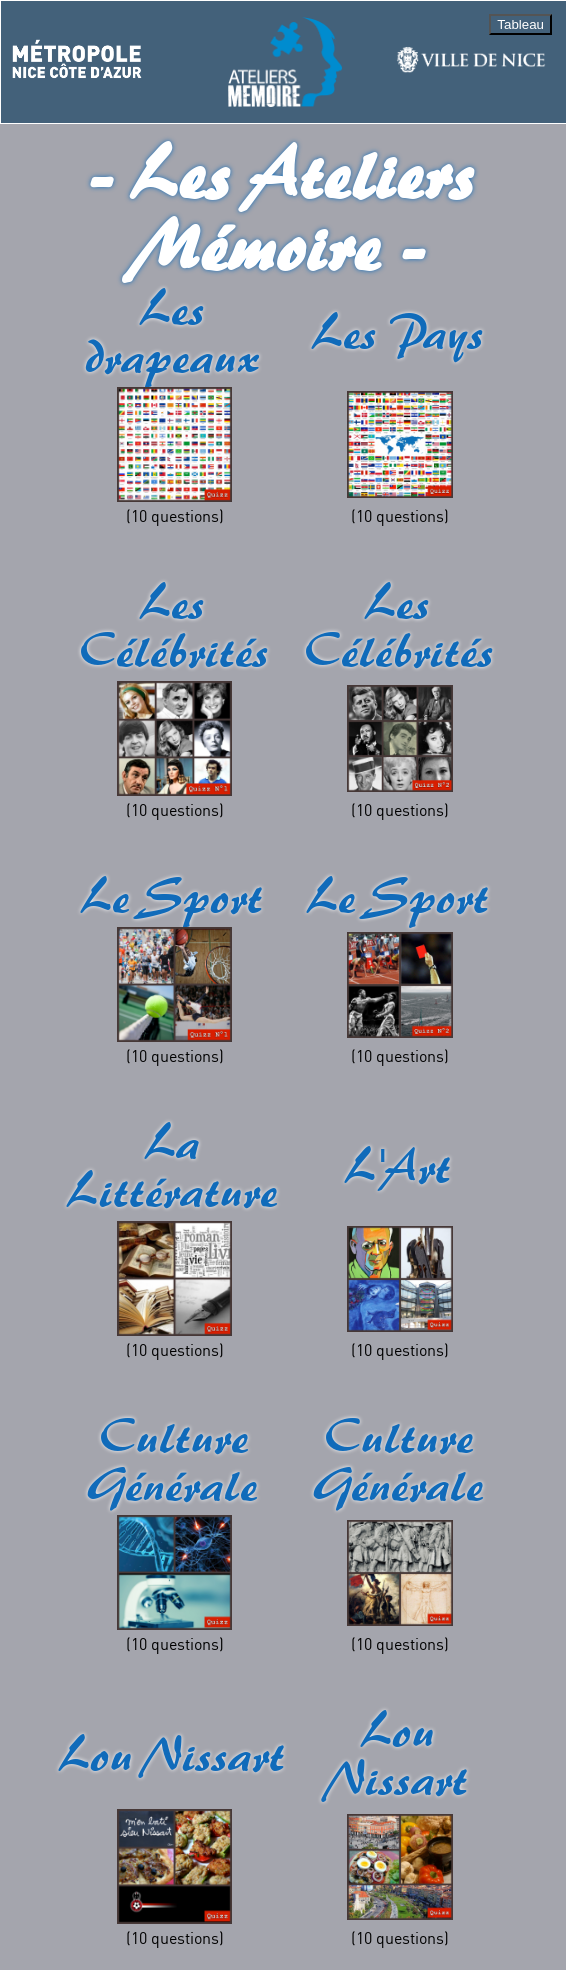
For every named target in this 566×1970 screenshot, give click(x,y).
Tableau (520, 24)
